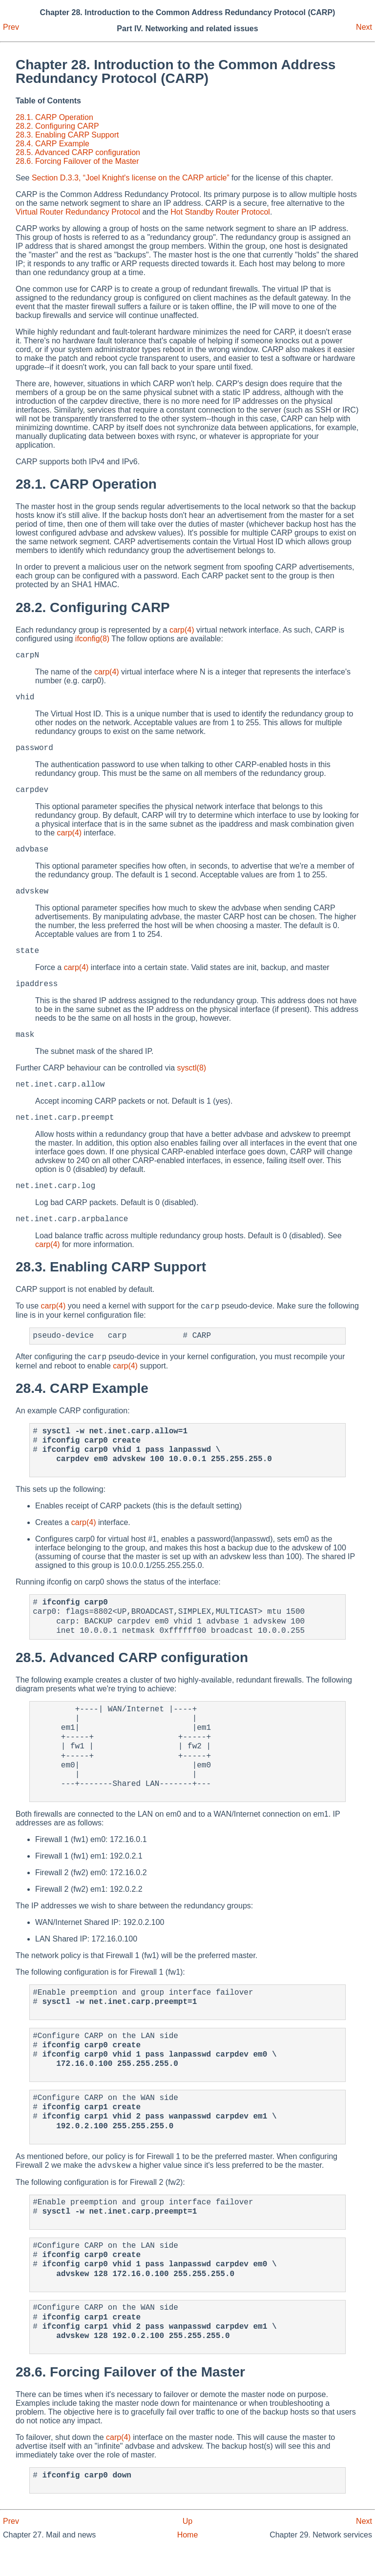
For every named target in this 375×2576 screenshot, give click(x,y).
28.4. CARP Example (52, 143)
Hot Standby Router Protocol (220, 212)
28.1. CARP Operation (54, 117)
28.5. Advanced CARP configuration (78, 152)
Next (364, 27)
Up (187, 2551)
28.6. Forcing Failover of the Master (77, 161)
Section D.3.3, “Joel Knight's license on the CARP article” (130, 178)
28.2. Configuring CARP (57, 126)
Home (187, 2564)
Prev (11, 27)
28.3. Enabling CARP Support (67, 135)
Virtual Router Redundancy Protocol (78, 212)
